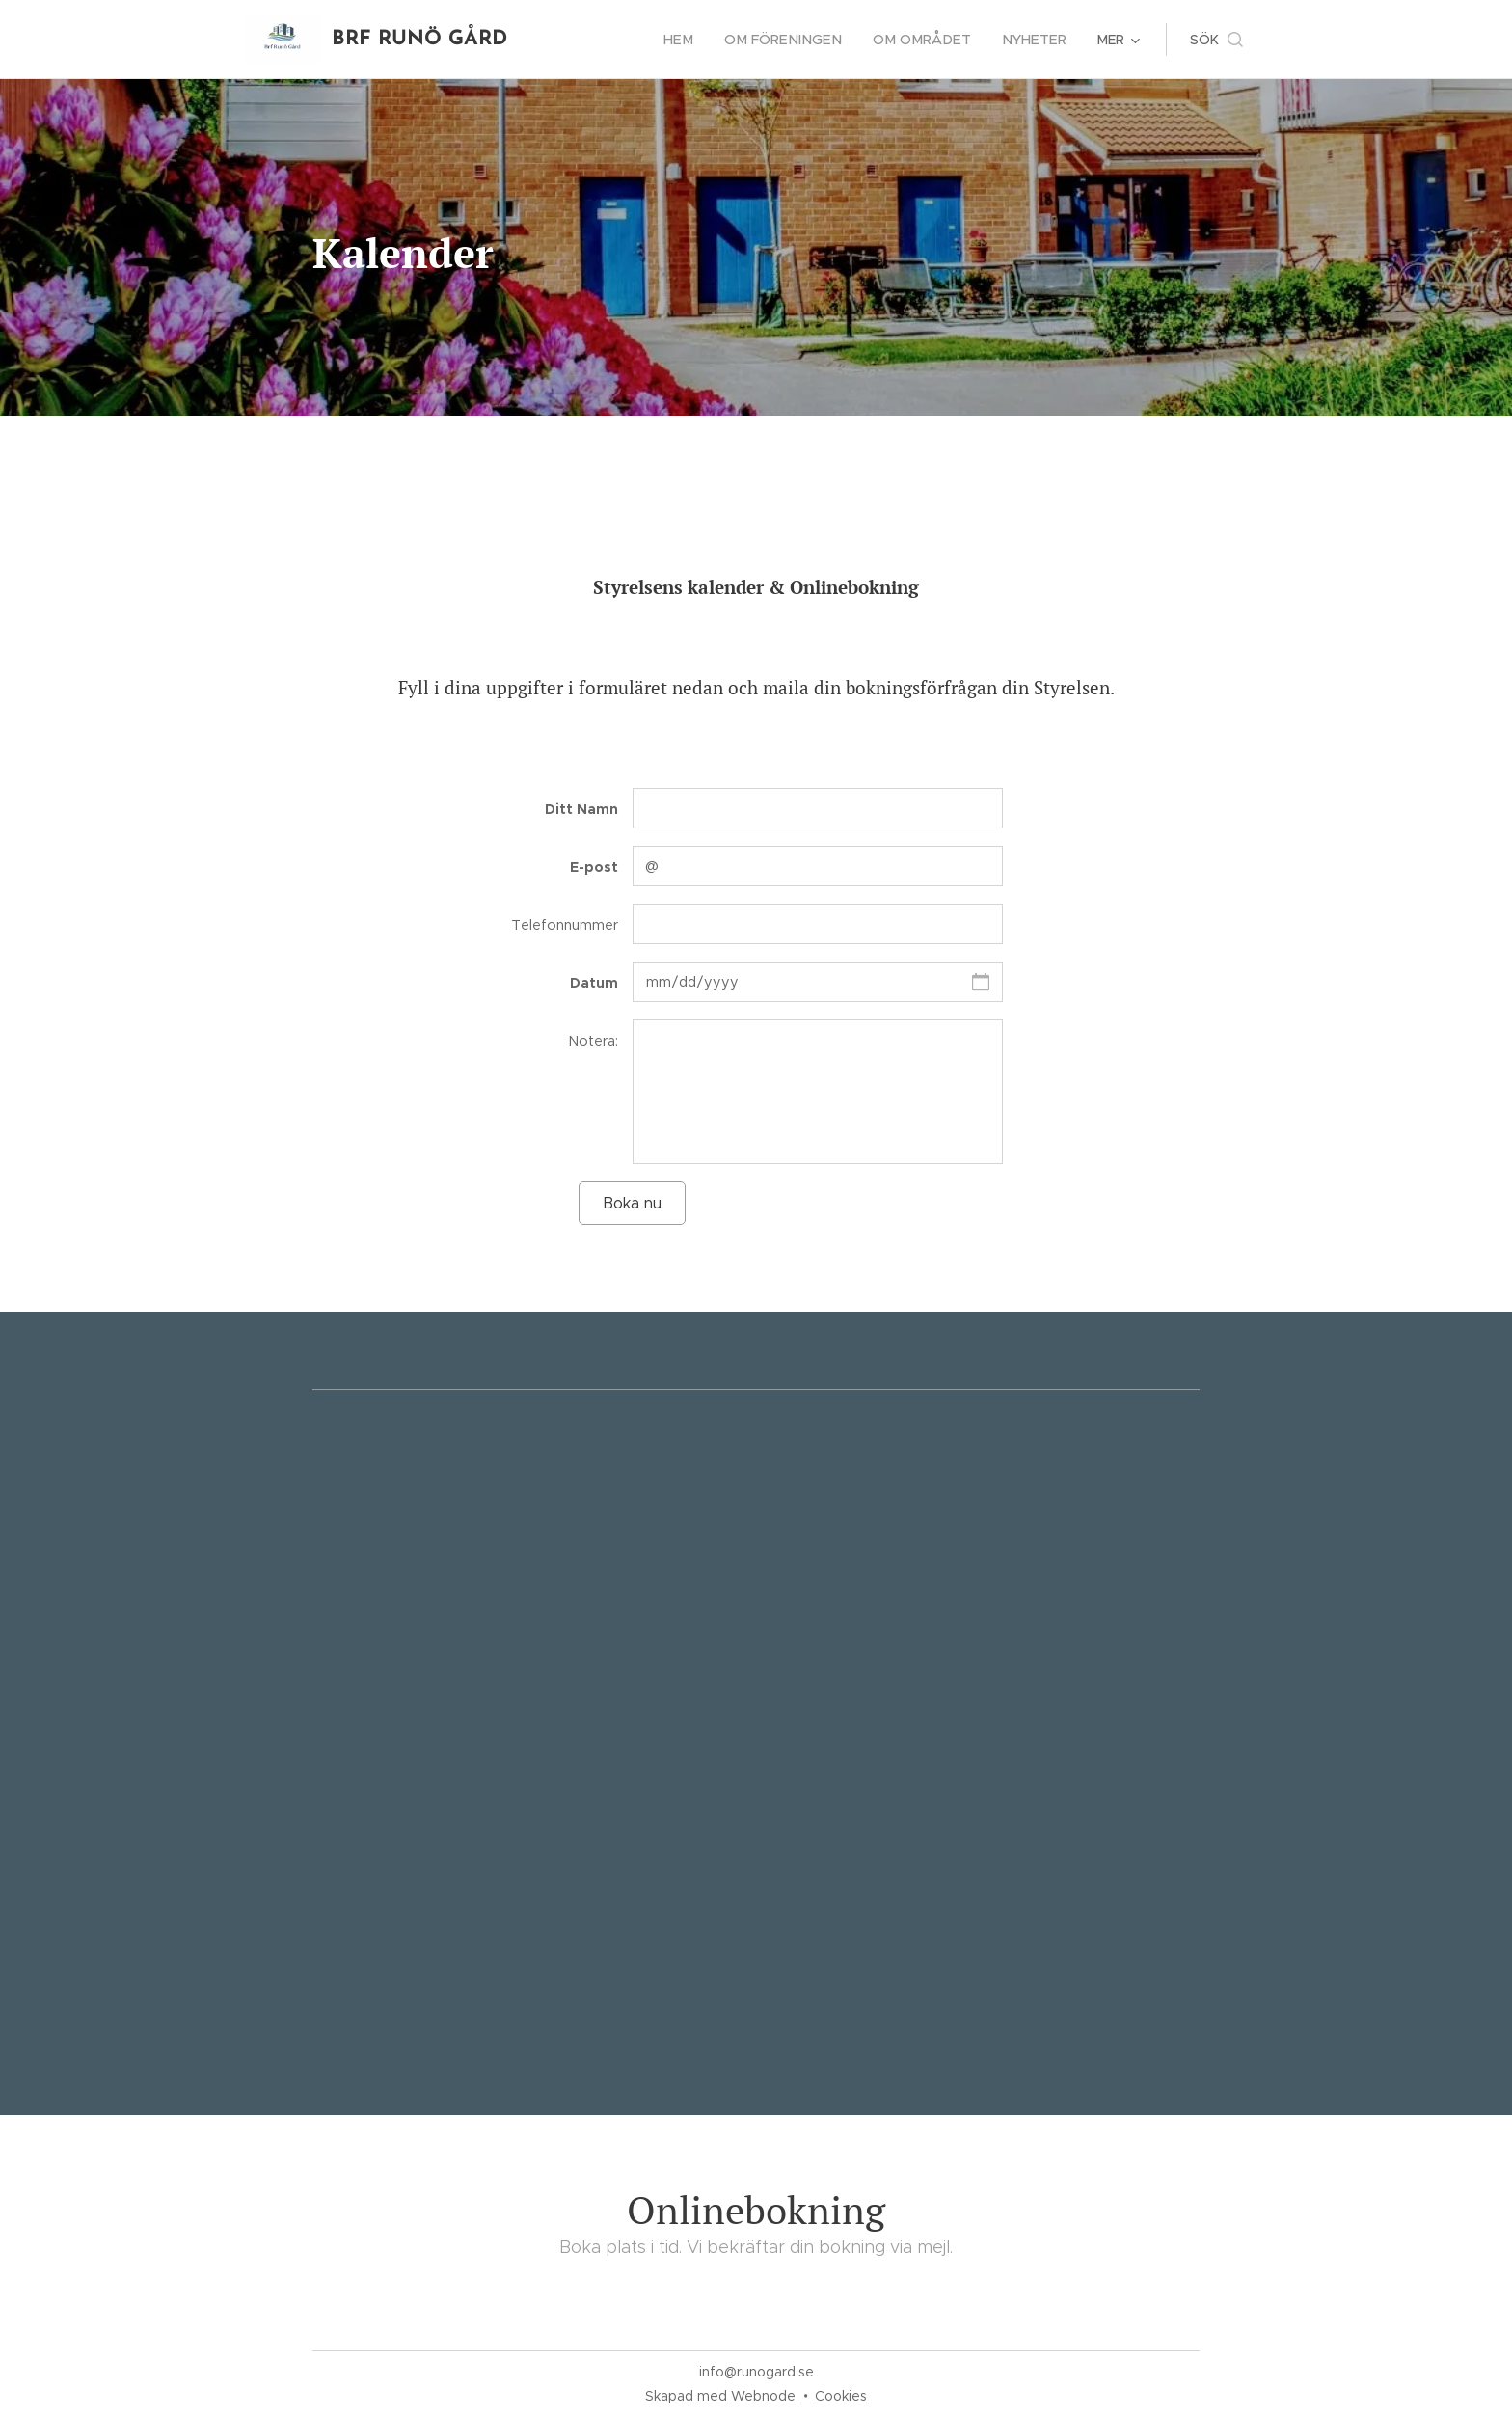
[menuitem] (698, 39)
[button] (1216, 39)
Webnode (763, 2395)
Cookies (841, 2395)
